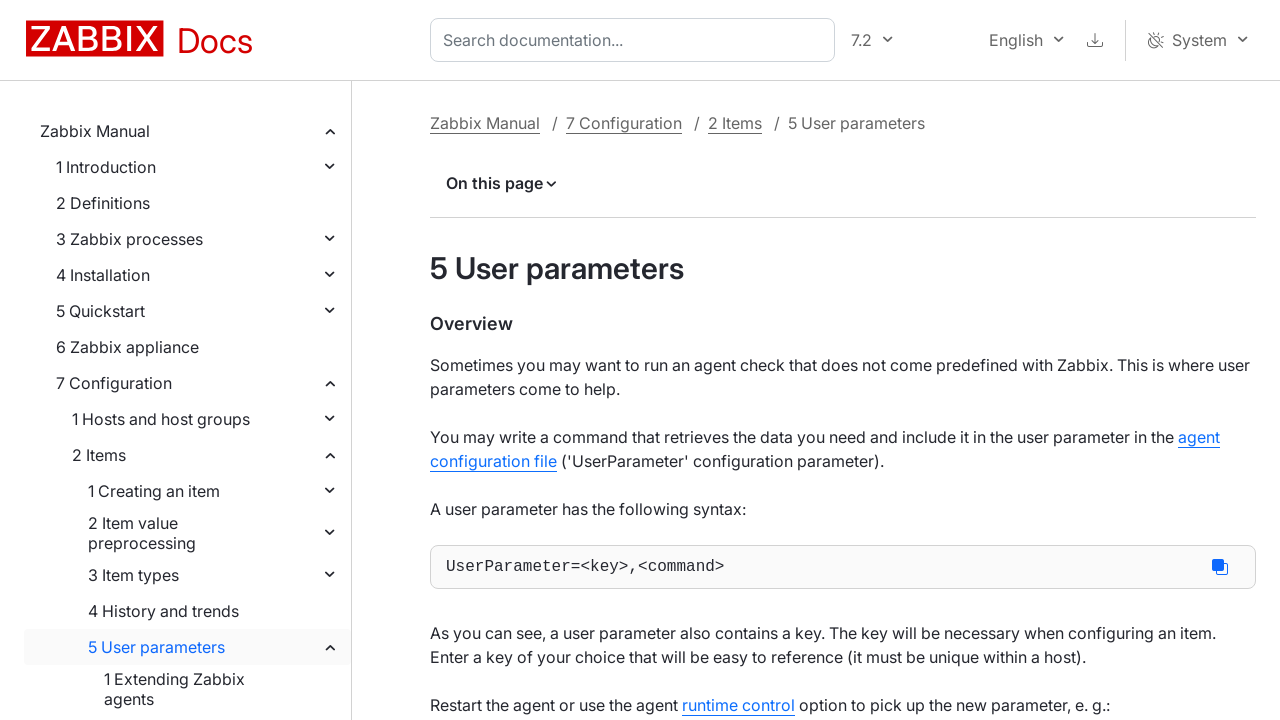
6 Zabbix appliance (127, 347)
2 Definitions (103, 203)
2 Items (99, 455)
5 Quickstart (100, 311)
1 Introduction (106, 167)
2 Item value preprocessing (142, 533)
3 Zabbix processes (129, 239)
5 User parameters (156, 647)
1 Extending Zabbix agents (174, 689)
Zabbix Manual (95, 131)
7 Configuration (114, 383)
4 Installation (103, 275)
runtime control (738, 709)
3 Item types (133, 575)
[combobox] (636, 40)
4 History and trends (163, 611)
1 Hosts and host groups (161, 419)
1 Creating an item (154, 491)
